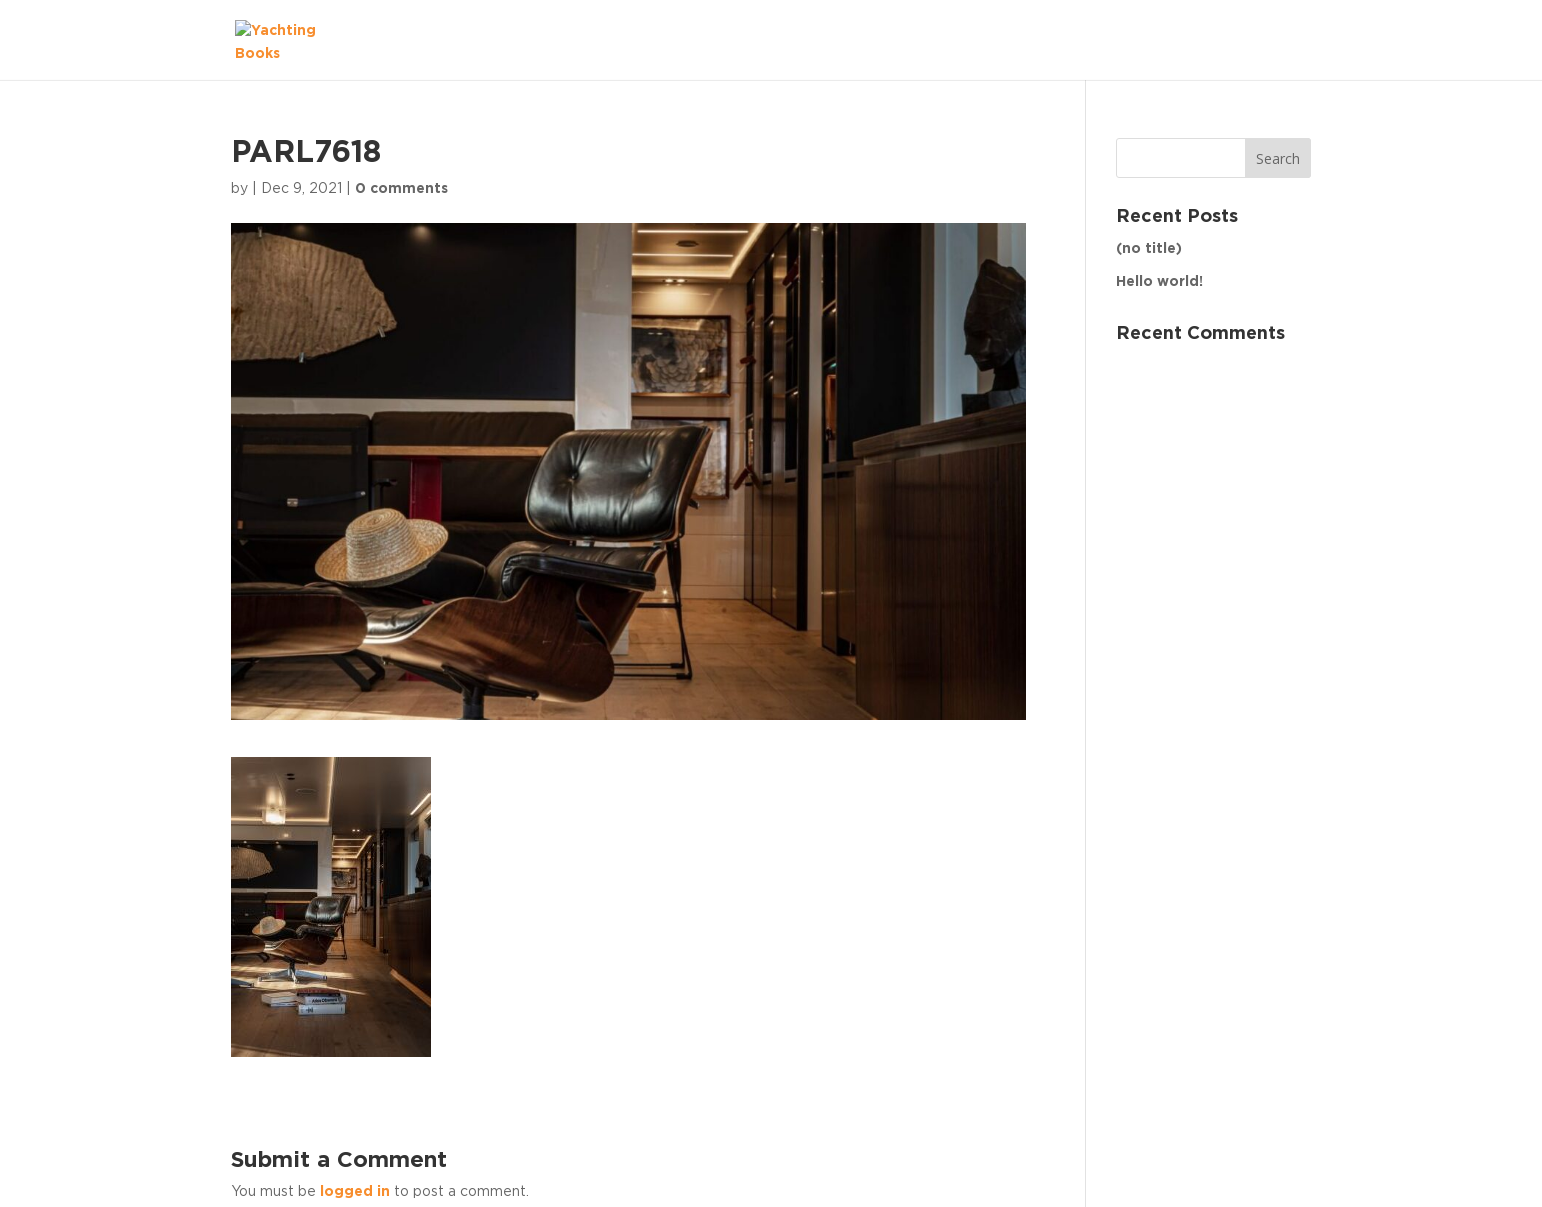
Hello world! (1159, 282)
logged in (355, 1192)
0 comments (401, 189)
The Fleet (1256, 39)
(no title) (1149, 249)
